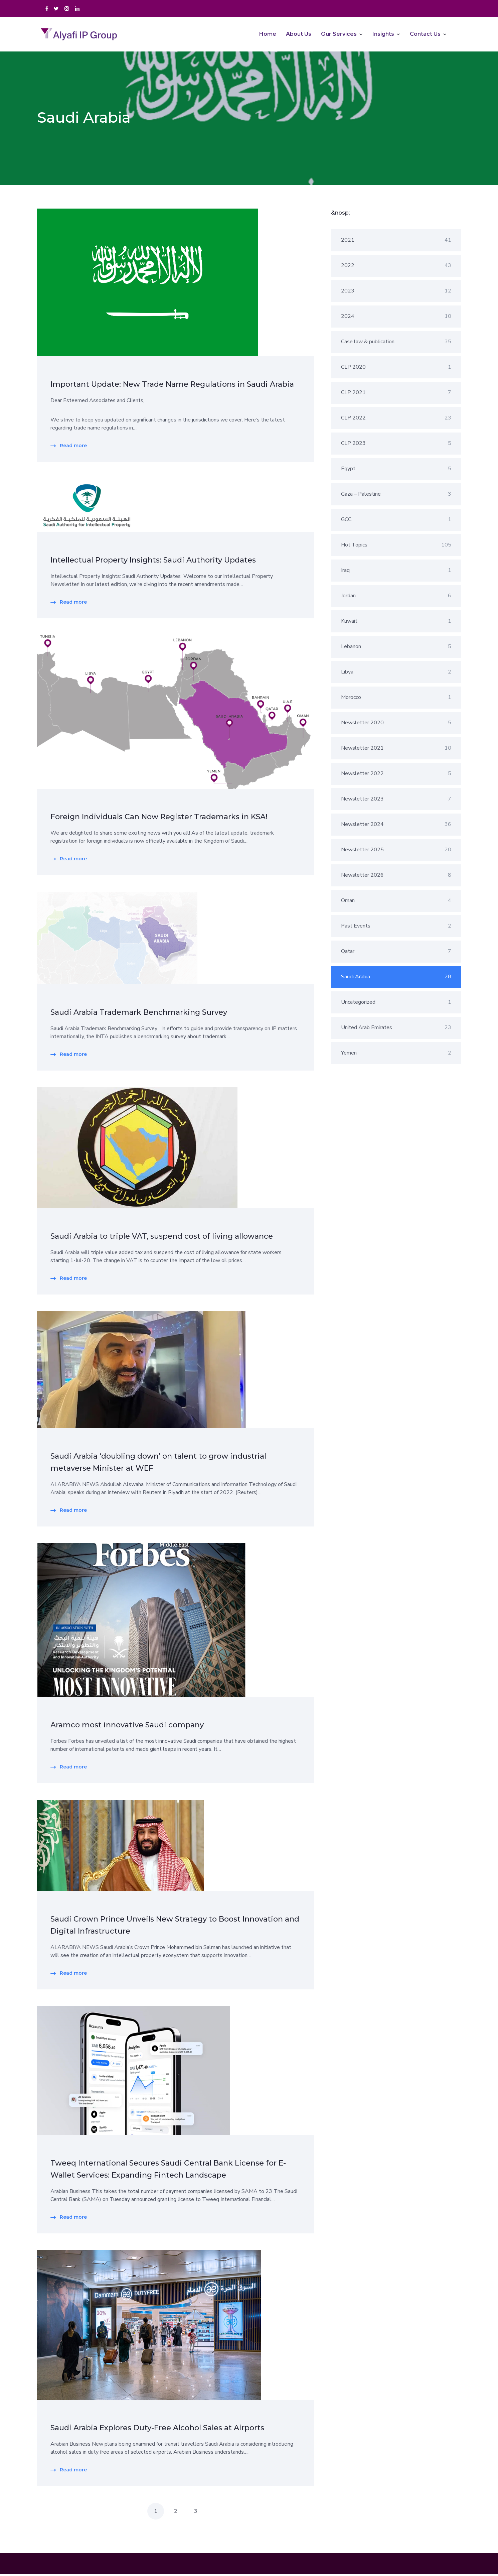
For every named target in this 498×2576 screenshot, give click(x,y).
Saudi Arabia (396, 979)
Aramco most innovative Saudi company (127, 1726)
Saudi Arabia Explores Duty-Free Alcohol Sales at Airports (157, 2429)
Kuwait (396, 623)
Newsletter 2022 (396, 775)
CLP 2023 (396, 445)
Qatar (396, 953)
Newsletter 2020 (396, 725)
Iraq (396, 572)
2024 (396, 318)
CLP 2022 (396, 420)
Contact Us (425, 34)
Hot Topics (396, 547)
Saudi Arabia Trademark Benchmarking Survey (138, 1014)
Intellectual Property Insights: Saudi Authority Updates (153, 562)
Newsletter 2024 (396, 826)
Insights (383, 34)
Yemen (396, 1055)
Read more (73, 448)
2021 (396, 242)
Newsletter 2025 (396, 852)
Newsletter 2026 (396, 877)
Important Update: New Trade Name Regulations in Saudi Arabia (172, 386)
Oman (396, 902)
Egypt (396, 471)
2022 (396, 267)
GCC (396, 521)
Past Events (396, 928)
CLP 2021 (396, 394)
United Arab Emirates (396, 1029)
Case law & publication (396, 344)
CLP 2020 (396, 369)
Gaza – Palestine (396, 496)
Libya (396, 674)
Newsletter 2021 (396, 750)
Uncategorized (396, 1004)
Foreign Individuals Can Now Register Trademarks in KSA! (159, 818)
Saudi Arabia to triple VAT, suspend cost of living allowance (161, 1238)
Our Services (339, 34)
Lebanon (396, 648)
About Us (298, 34)
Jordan (396, 598)
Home (267, 34)
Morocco (396, 699)
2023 (396, 293)
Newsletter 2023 (396, 801)
